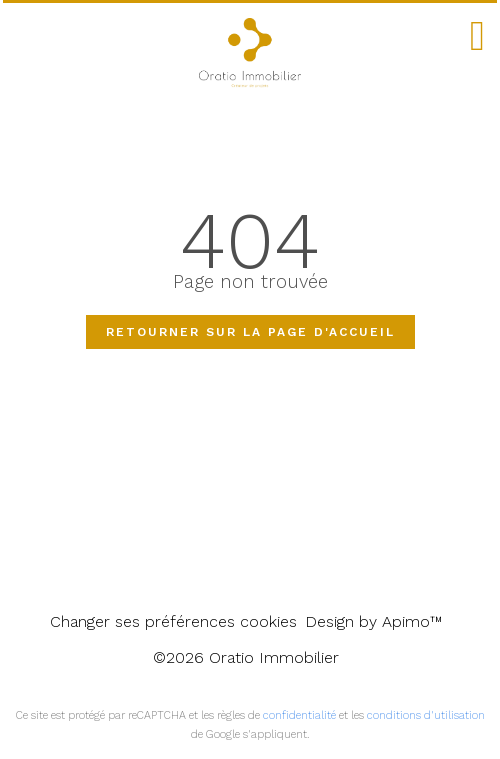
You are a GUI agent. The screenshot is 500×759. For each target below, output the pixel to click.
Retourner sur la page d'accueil (250, 332)
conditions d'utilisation (426, 715)
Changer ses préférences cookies (173, 621)
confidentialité (299, 715)
